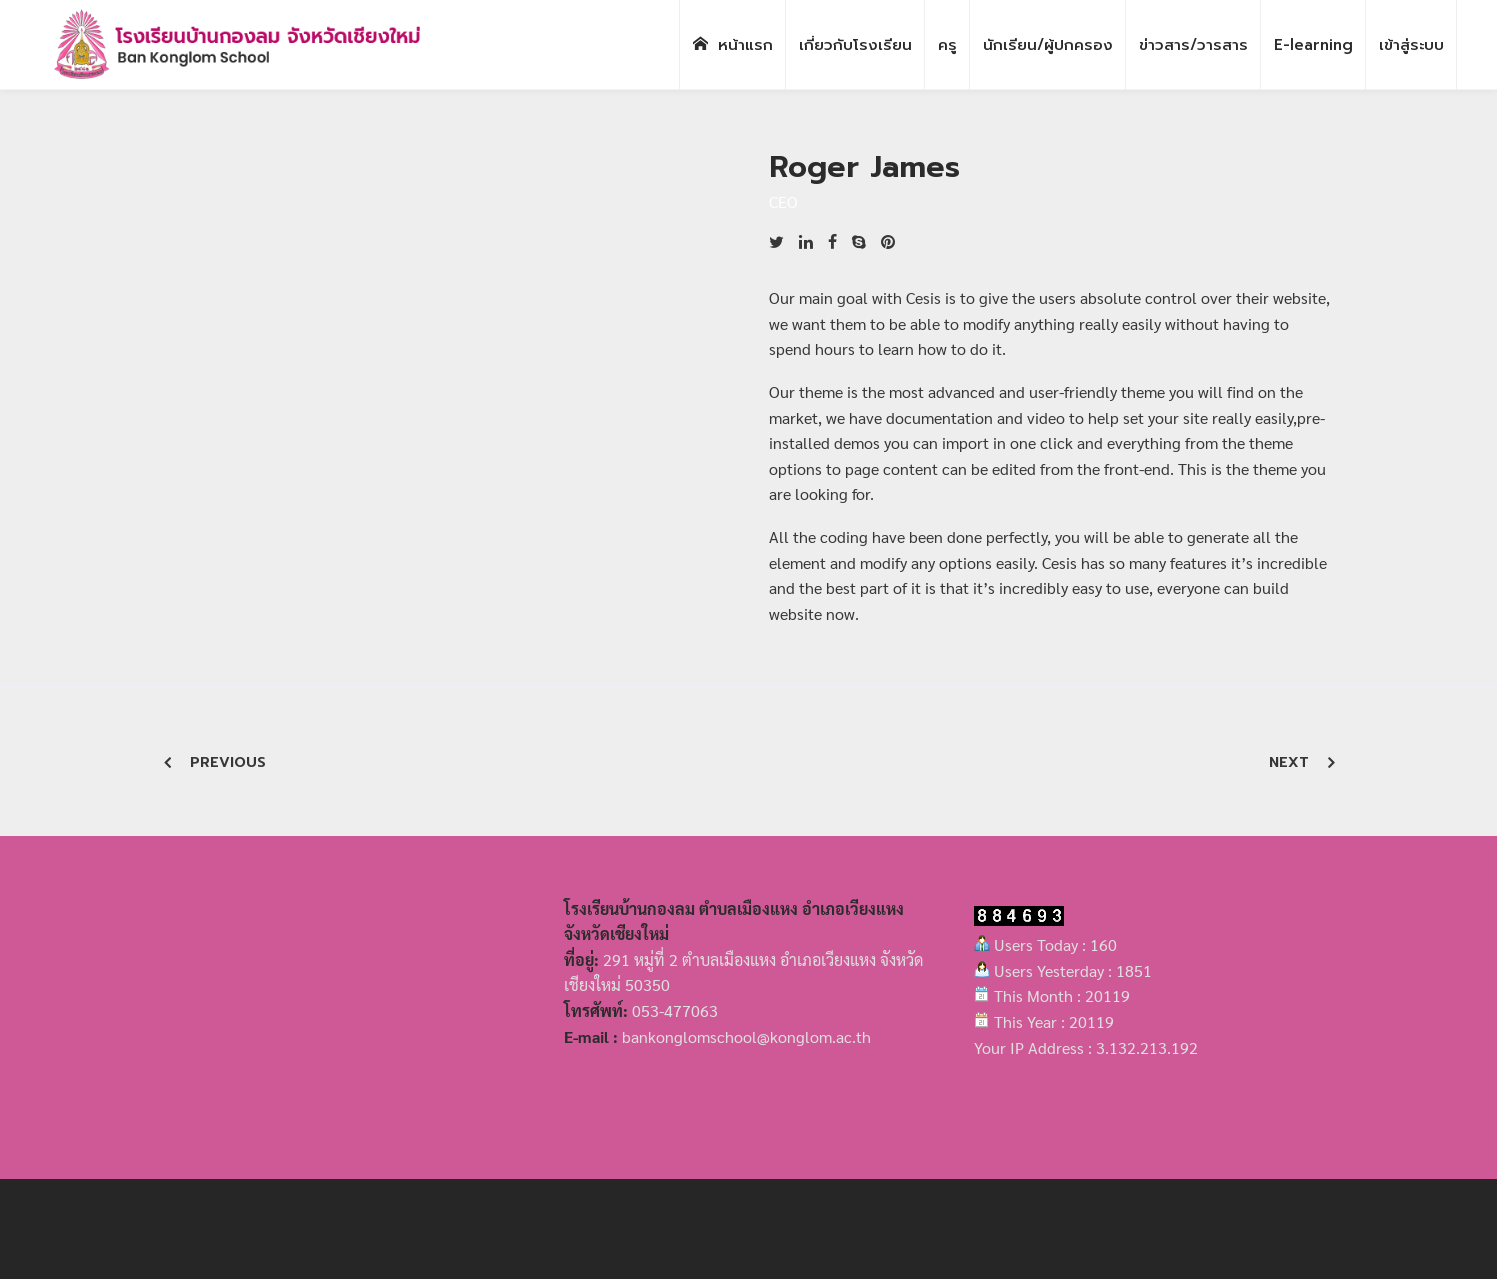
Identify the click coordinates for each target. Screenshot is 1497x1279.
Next (1289, 762)
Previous (228, 762)
